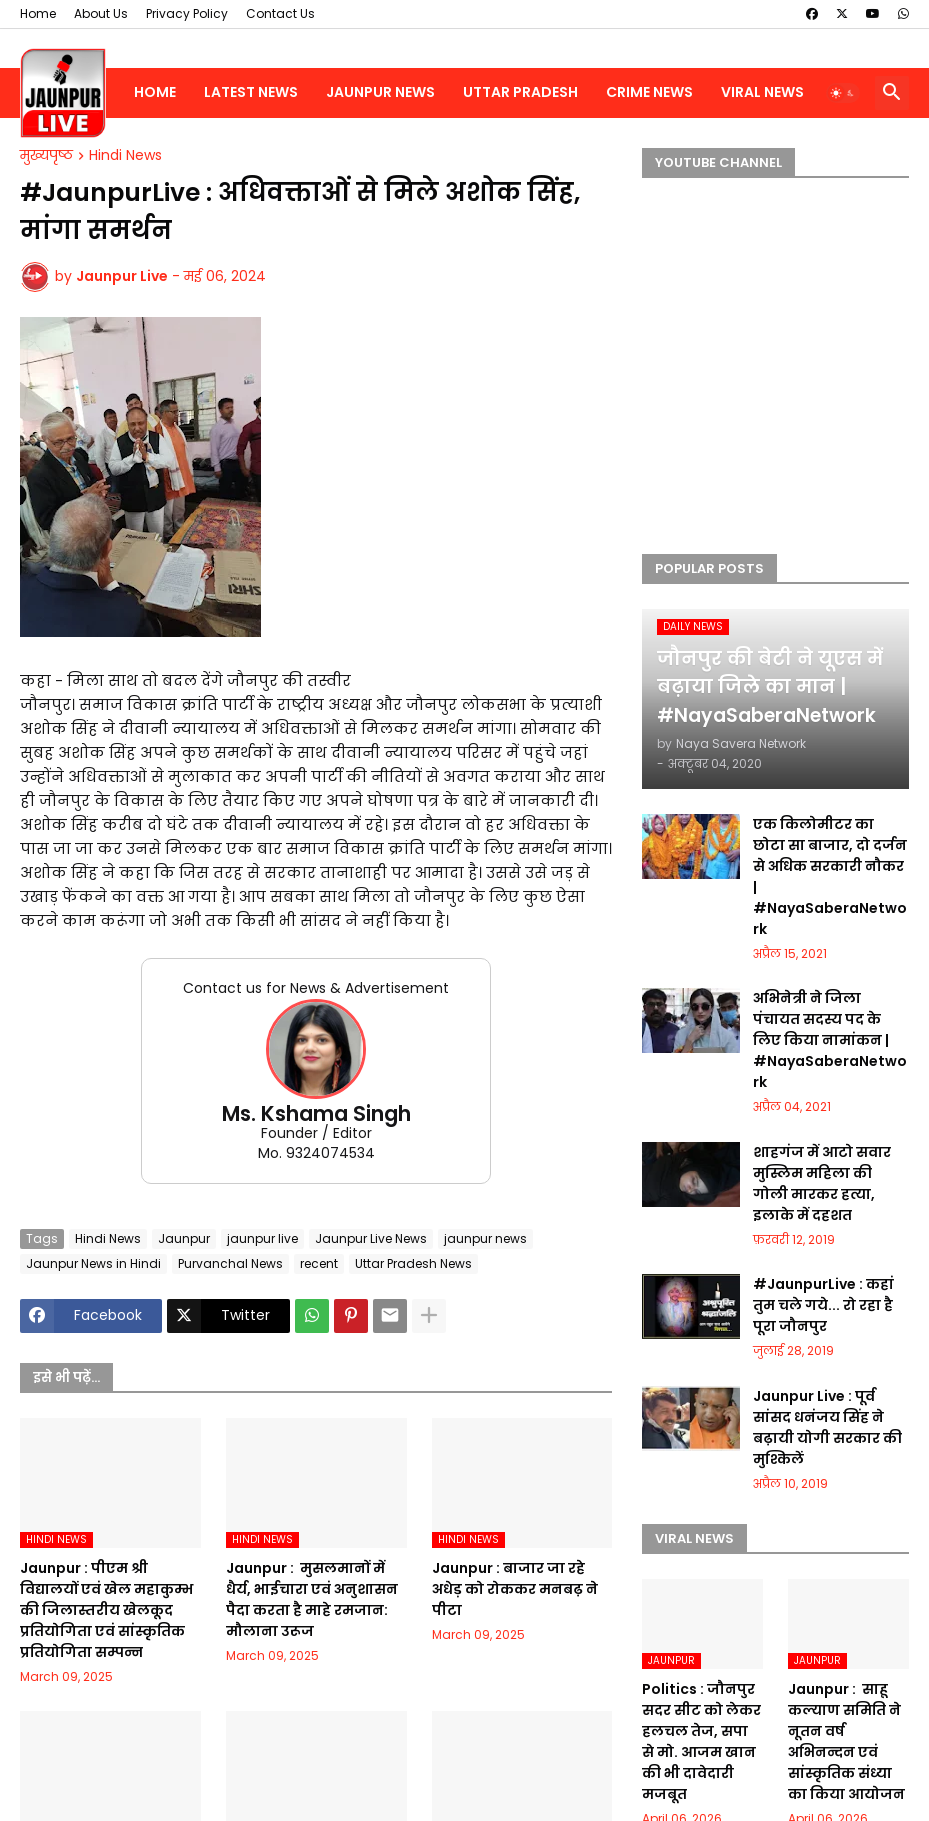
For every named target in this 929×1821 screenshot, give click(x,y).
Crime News (649, 92)
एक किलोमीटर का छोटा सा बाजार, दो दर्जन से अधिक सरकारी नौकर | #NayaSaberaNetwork (830, 876)
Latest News (251, 92)
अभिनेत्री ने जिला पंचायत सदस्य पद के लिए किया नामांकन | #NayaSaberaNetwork (830, 1040)
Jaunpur (184, 1238)
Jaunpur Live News (371, 1238)
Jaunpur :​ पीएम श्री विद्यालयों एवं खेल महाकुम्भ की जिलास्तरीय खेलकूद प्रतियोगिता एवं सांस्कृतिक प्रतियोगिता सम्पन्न (106, 1610)
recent (319, 1263)
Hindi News (125, 156)
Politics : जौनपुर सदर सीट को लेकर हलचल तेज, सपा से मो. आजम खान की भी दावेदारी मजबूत (701, 1741)
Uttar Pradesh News (413, 1263)
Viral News (762, 92)
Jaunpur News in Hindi (93, 1263)
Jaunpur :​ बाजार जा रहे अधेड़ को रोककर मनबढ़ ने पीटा (515, 1589)
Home (38, 13)
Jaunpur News (380, 92)
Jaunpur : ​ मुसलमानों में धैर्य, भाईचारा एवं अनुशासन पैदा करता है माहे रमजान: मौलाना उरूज (312, 1599)
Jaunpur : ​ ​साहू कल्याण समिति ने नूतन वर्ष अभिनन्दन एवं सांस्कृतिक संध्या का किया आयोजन (846, 1741)
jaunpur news (485, 1238)
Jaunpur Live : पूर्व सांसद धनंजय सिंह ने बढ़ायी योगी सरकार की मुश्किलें (827, 1427)
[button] (843, 93)
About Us (101, 13)
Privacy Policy (187, 13)
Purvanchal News (230, 1263)
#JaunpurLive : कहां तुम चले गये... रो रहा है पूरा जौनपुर (823, 1305)
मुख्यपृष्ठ (46, 156)
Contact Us (280, 13)
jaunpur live (262, 1238)
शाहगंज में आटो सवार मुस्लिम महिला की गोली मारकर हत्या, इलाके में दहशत (822, 1183)
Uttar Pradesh (520, 92)
